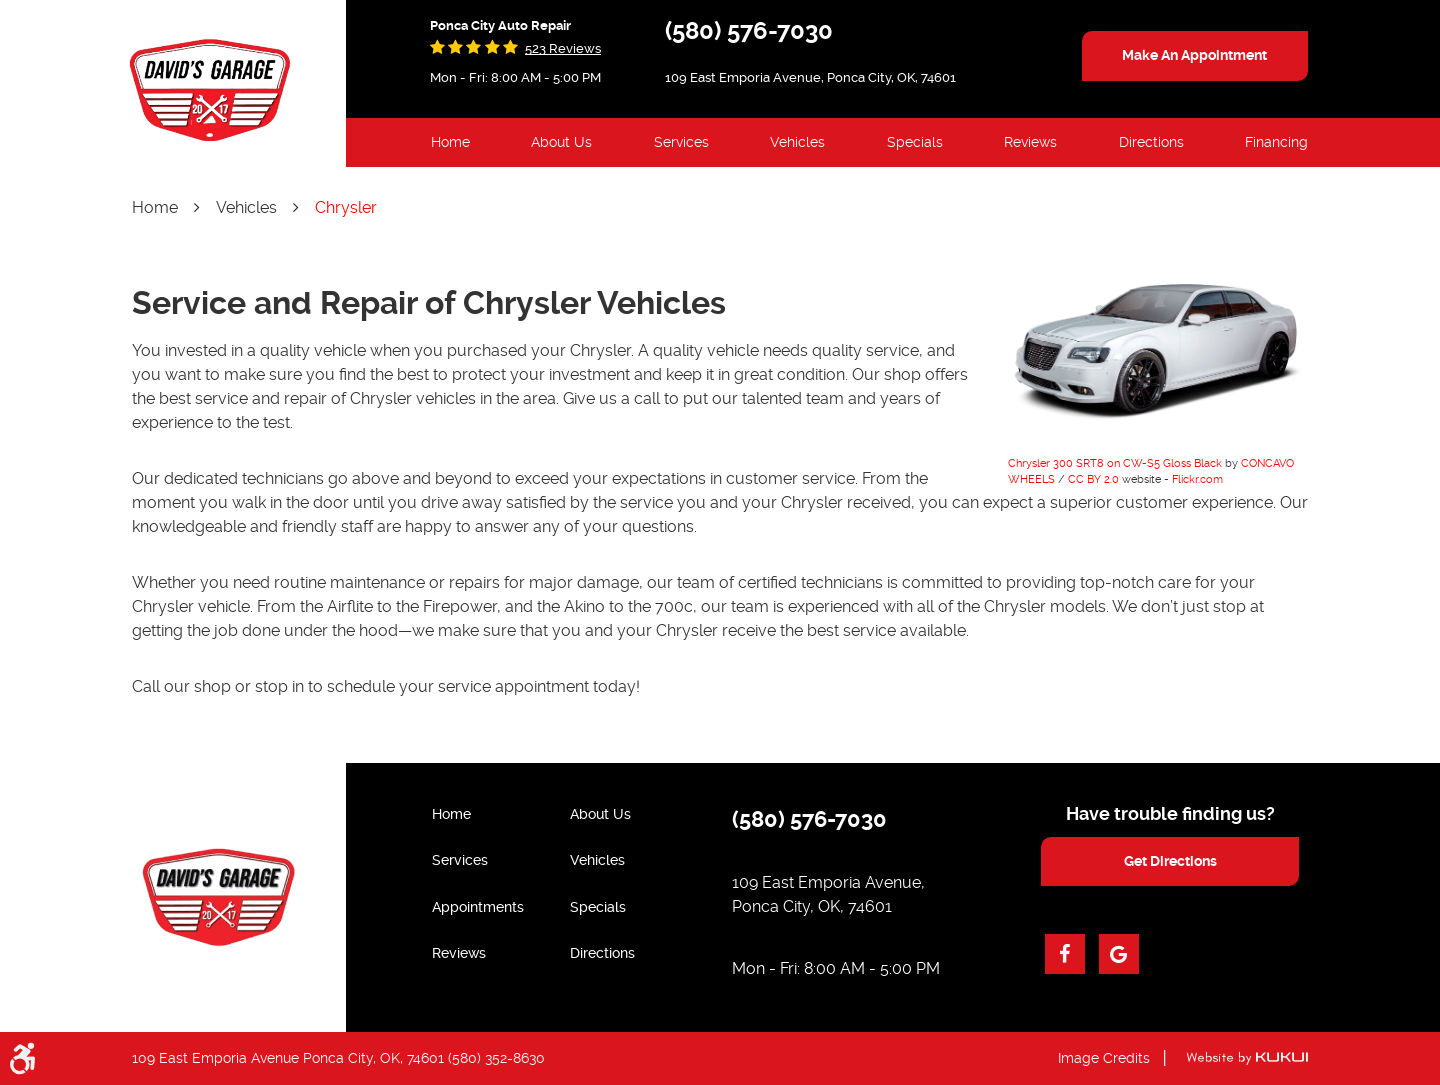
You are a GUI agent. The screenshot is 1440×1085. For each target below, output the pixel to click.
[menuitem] (450, 143)
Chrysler (346, 207)
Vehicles (797, 142)
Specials (915, 142)
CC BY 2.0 (1093, 479)
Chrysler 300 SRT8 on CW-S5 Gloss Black (1115, 463)
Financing (1276, 142)
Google (1119, 954)
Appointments (478, 907)
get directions (1170, 861)
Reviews (1030, 142)
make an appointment (1194, 55)
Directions (1151, 142)
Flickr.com (1197, 479)
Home (450, 142)
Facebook (1065, 954)
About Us (561, 142)
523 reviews (563, 48)
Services (681, 142)
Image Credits (1104, 1058)
